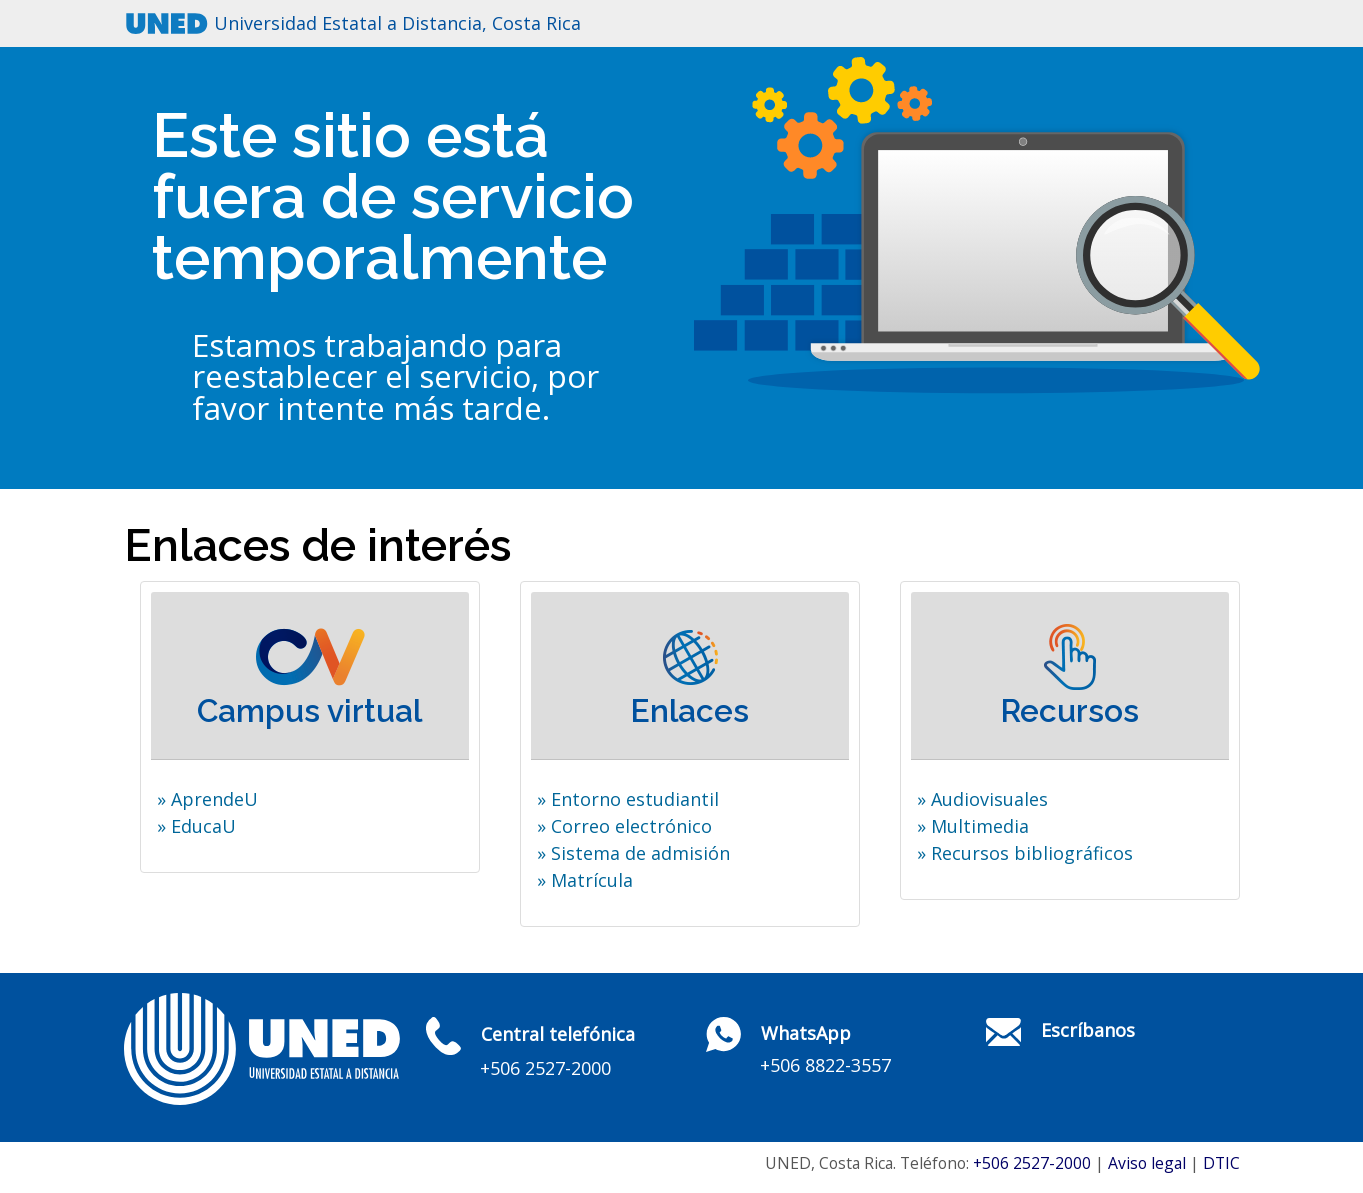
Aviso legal (1147, 1163)
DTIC (1221, 1163)
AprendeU (214, 799)
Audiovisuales (989, 799)
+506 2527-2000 (1032, 1163)
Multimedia (980, 826)
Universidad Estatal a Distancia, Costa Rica (397, 23)
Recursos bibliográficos (1032, 853)
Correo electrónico (631, 826)
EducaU (203, 826)
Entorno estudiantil (635, 799)
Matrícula (592, 880)
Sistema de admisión (640, 853)
